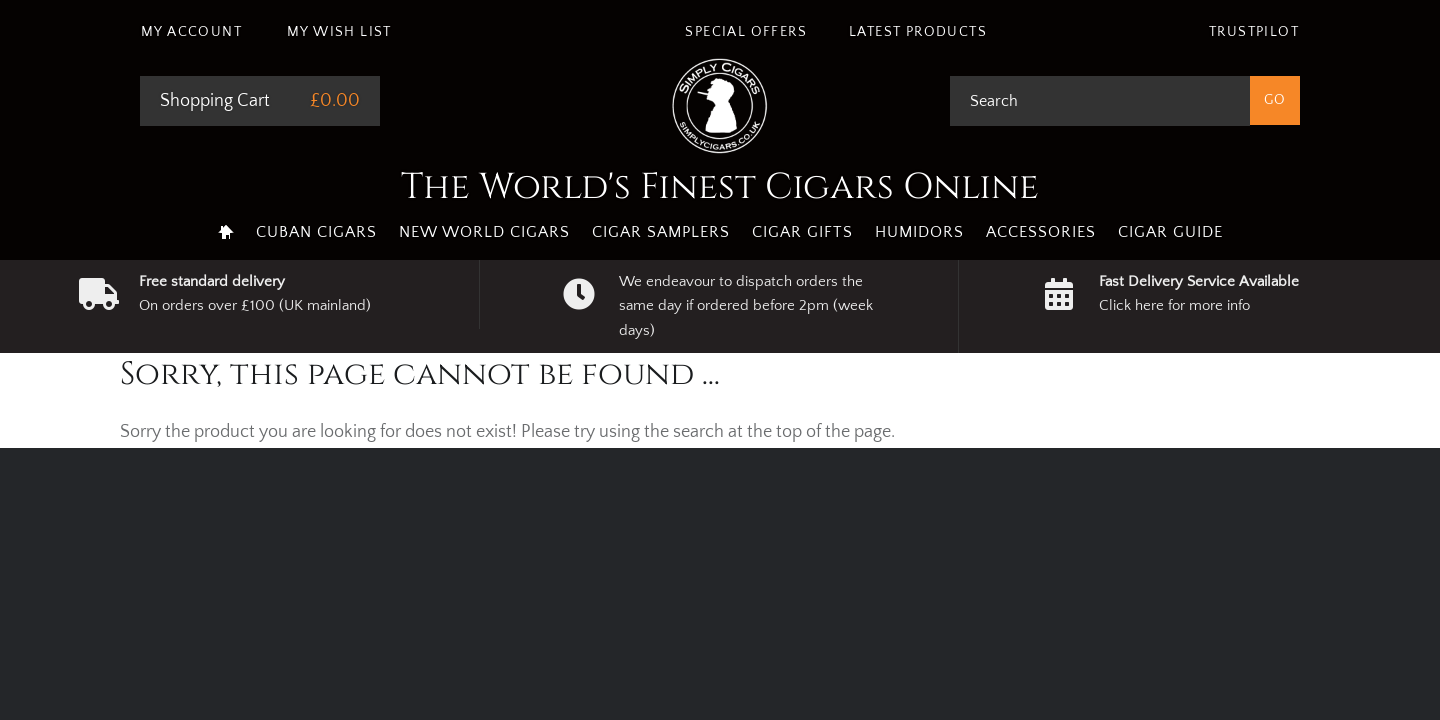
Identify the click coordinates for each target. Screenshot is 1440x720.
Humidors (919, 232)
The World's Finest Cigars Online (720, 187)
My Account (191, 32)
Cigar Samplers (661, 232)
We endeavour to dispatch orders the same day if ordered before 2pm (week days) (746, 306)
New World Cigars (484, 232)
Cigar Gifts (802, 232)
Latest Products (918, 32)
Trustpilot (1254, 32)
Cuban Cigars (316, 232)
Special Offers (746, 32)
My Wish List (339, 32)
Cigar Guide (1170, 232)
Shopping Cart (215, 101)
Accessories (1041, 232)
